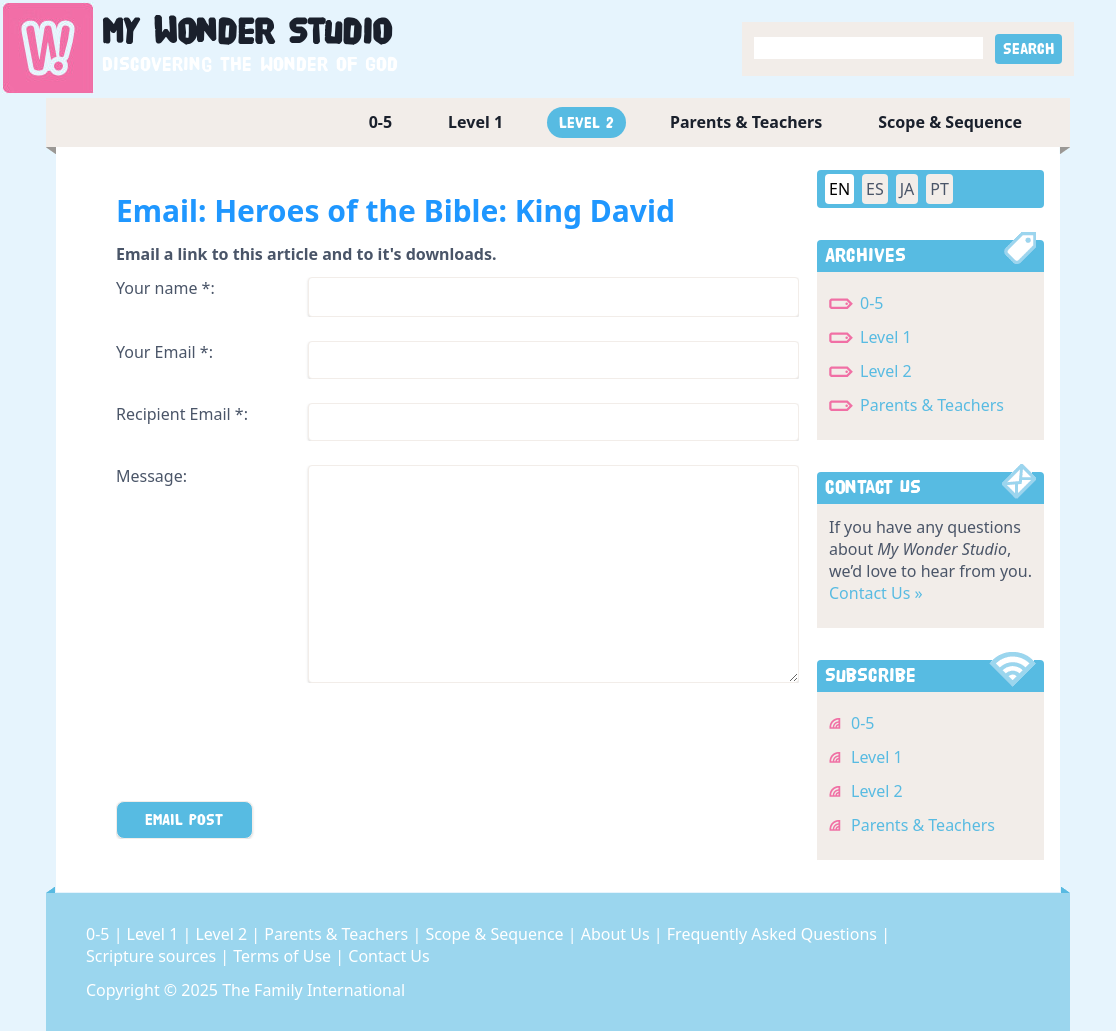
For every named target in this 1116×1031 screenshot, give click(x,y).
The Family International (313, 990)
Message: (151, 476)
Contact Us (388, 956)
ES (875, 189)
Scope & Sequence (950, 122)
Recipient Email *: (182, 414)
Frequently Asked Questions (774, 934)
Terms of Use (284, 956)
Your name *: (165, 288)
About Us (617, 934)
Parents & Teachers (746, 122)
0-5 (380, 122)
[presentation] (268, 746)
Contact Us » (876, 593)
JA (907, 189)
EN (839, 189)
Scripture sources (153, 956)
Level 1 (475, 122)
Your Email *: (164, 352)
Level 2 (586, 122)
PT (939, 189)
